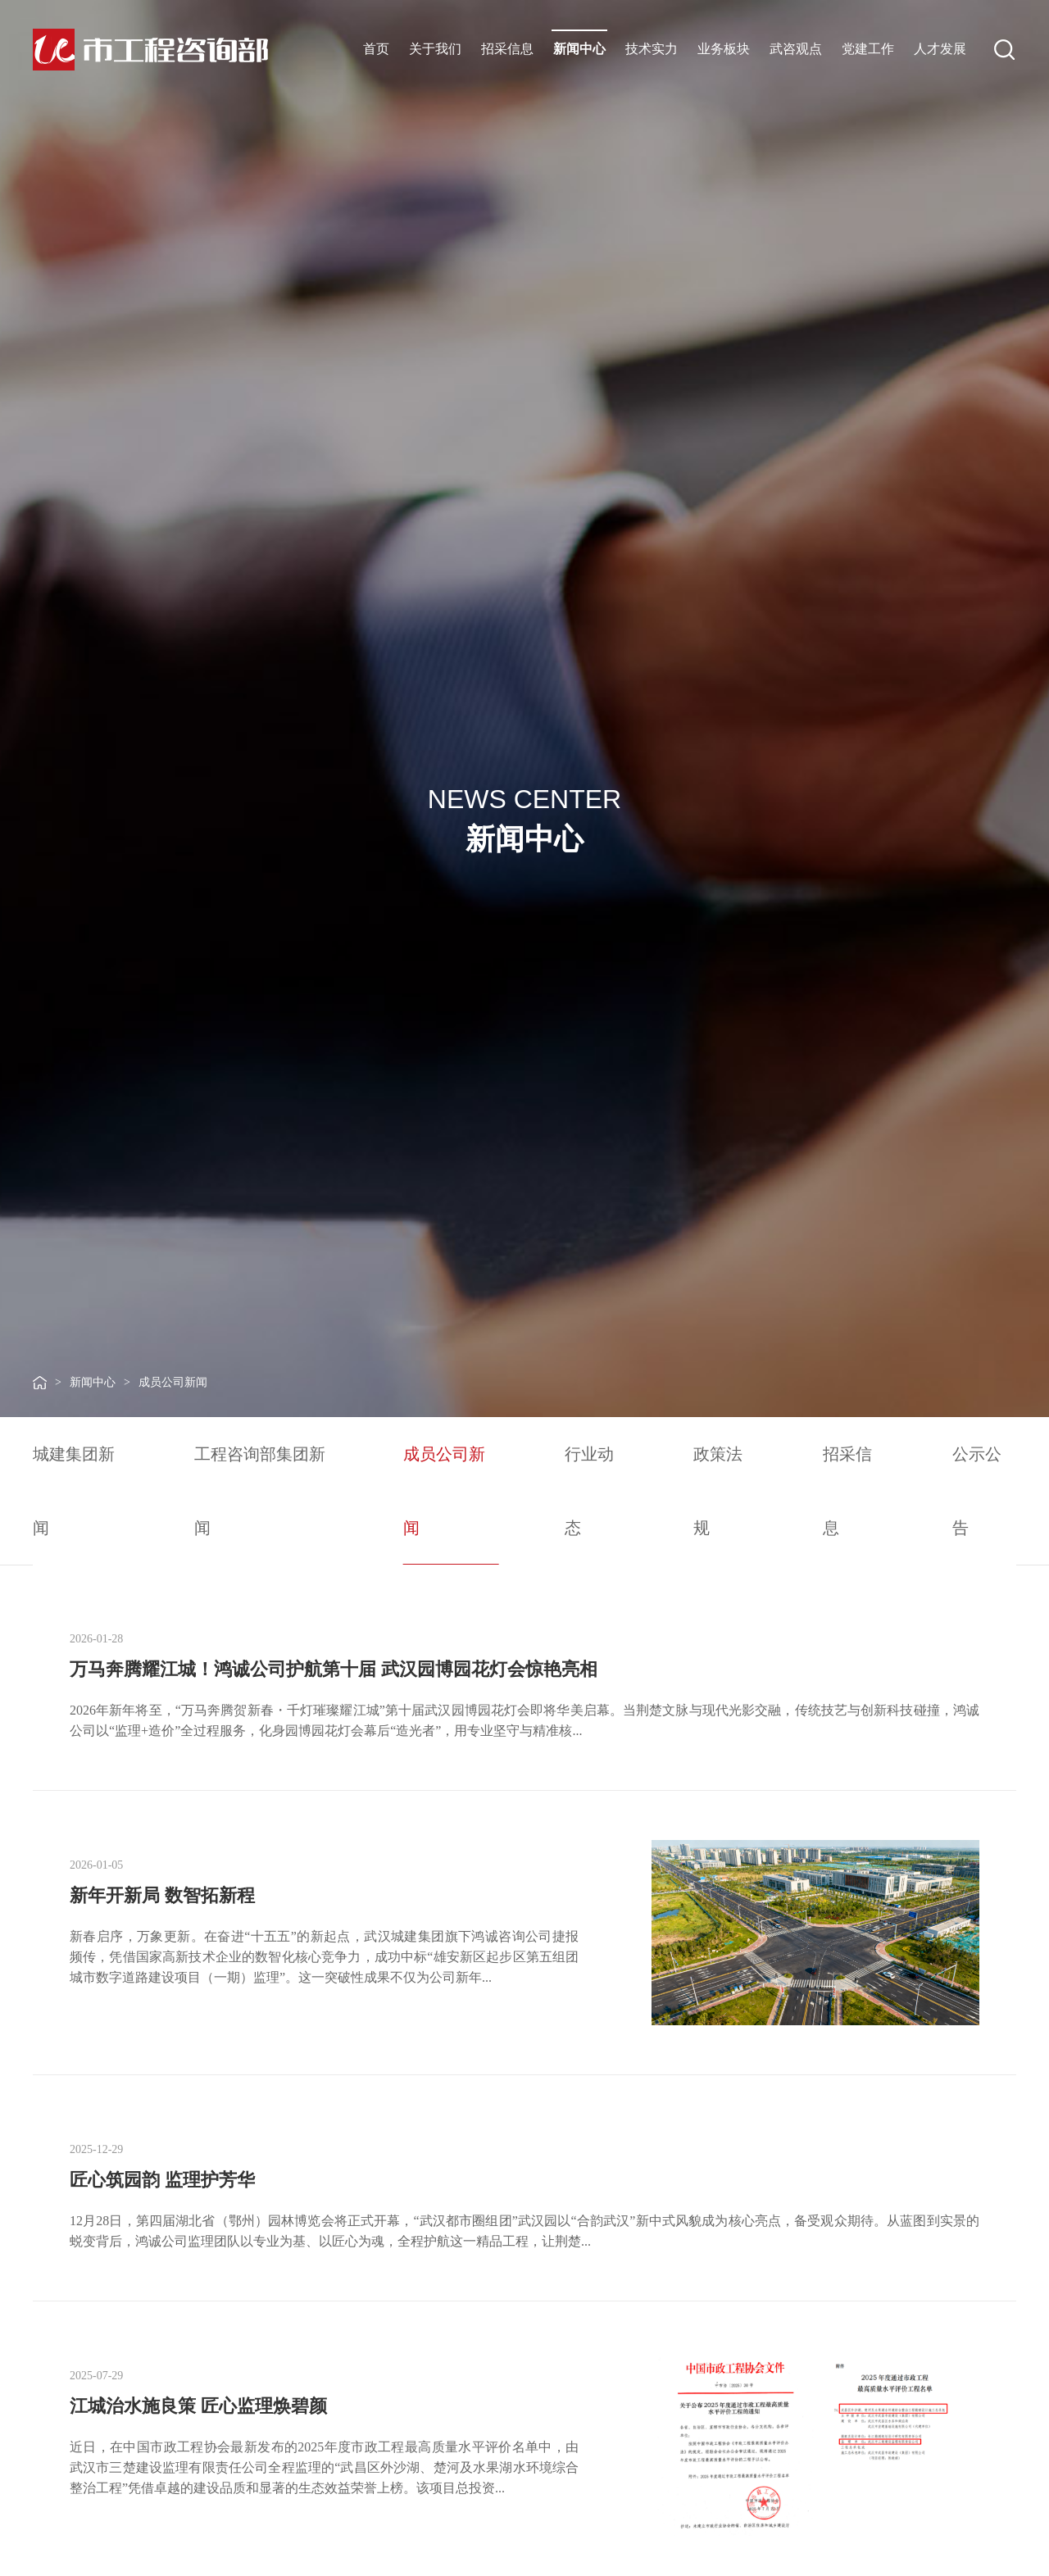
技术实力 (651, 49)
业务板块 (723, 49)
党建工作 (868, 49)
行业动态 (589, 1491)
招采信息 (507, 49)
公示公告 (976, 1491)
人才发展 (940, 49)
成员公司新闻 (173, 1382)
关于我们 (435, 49)
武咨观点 (796, 49)
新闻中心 (579, 49)
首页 (376, 49)
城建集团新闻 (74, 1491)
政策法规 (717, 1491)
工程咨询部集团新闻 (259, 1491)
